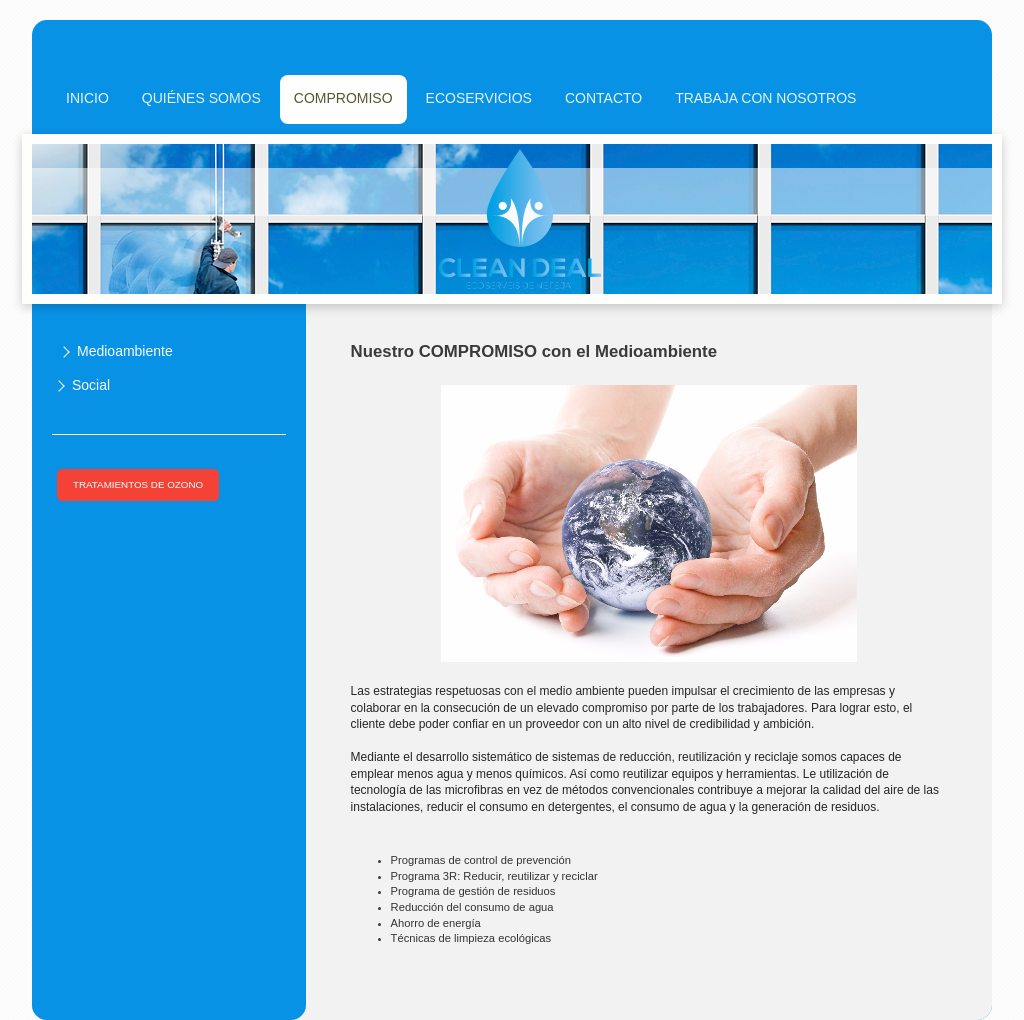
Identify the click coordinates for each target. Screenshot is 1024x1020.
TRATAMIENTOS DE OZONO (138, 484)
